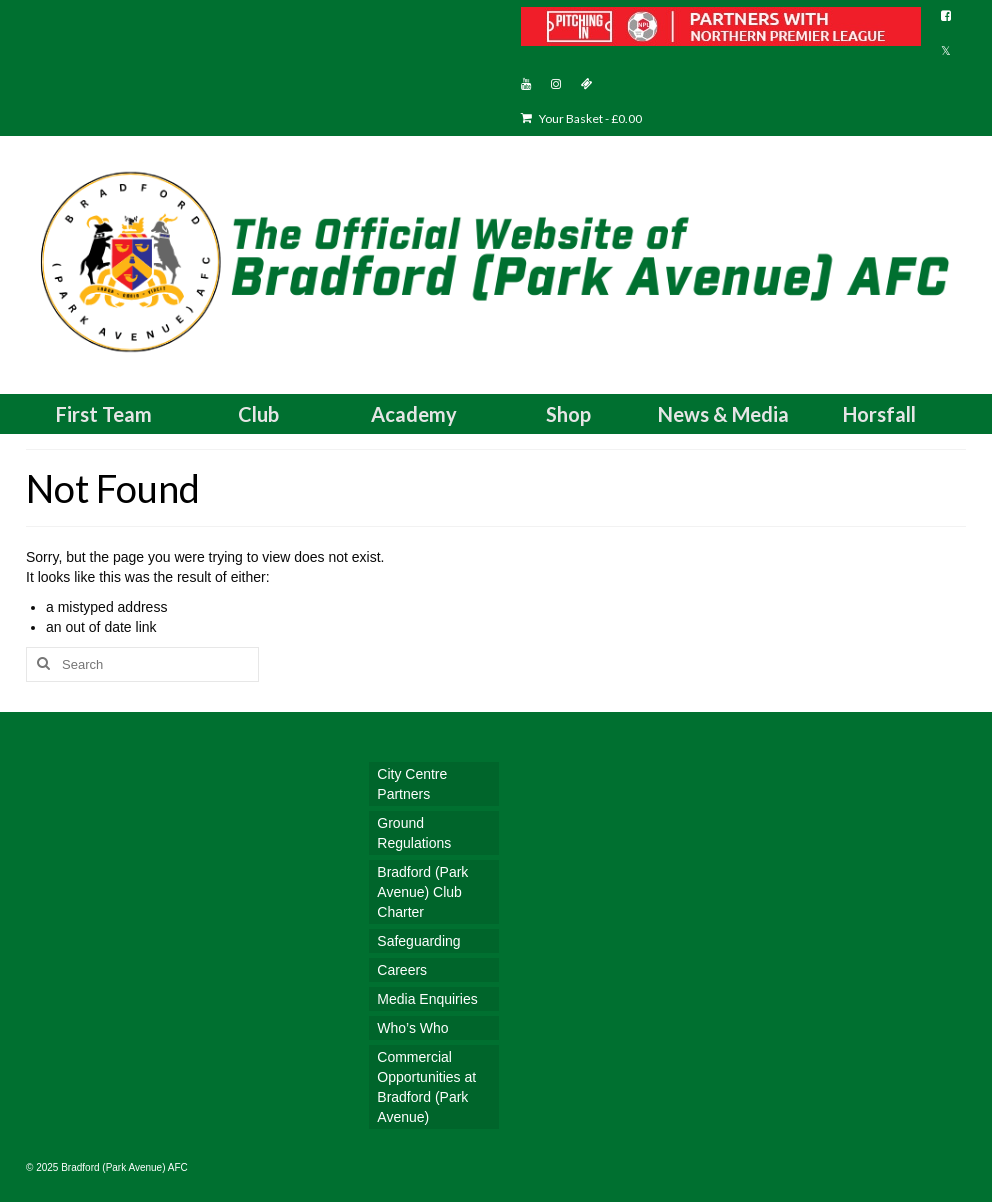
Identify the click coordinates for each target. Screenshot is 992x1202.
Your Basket (581, 118)
